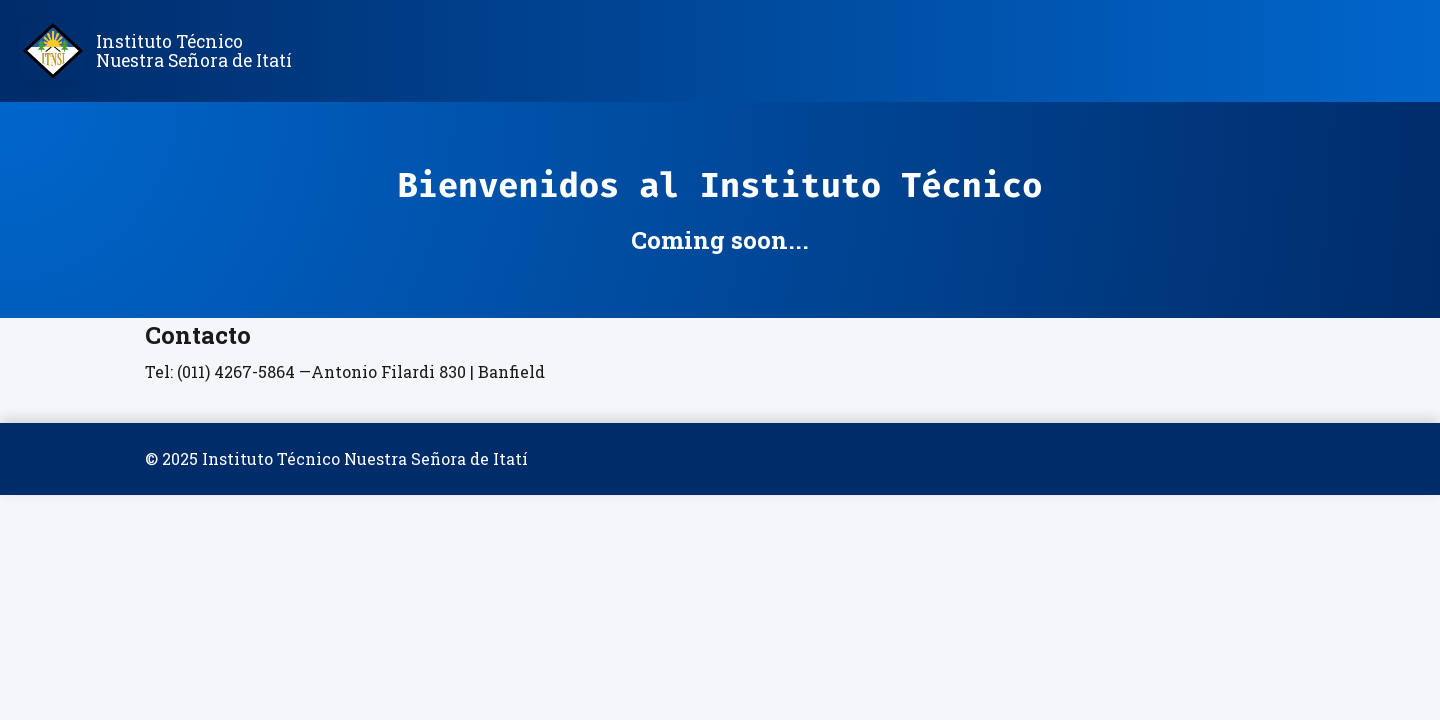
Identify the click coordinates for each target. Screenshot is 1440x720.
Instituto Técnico (194, 51)
